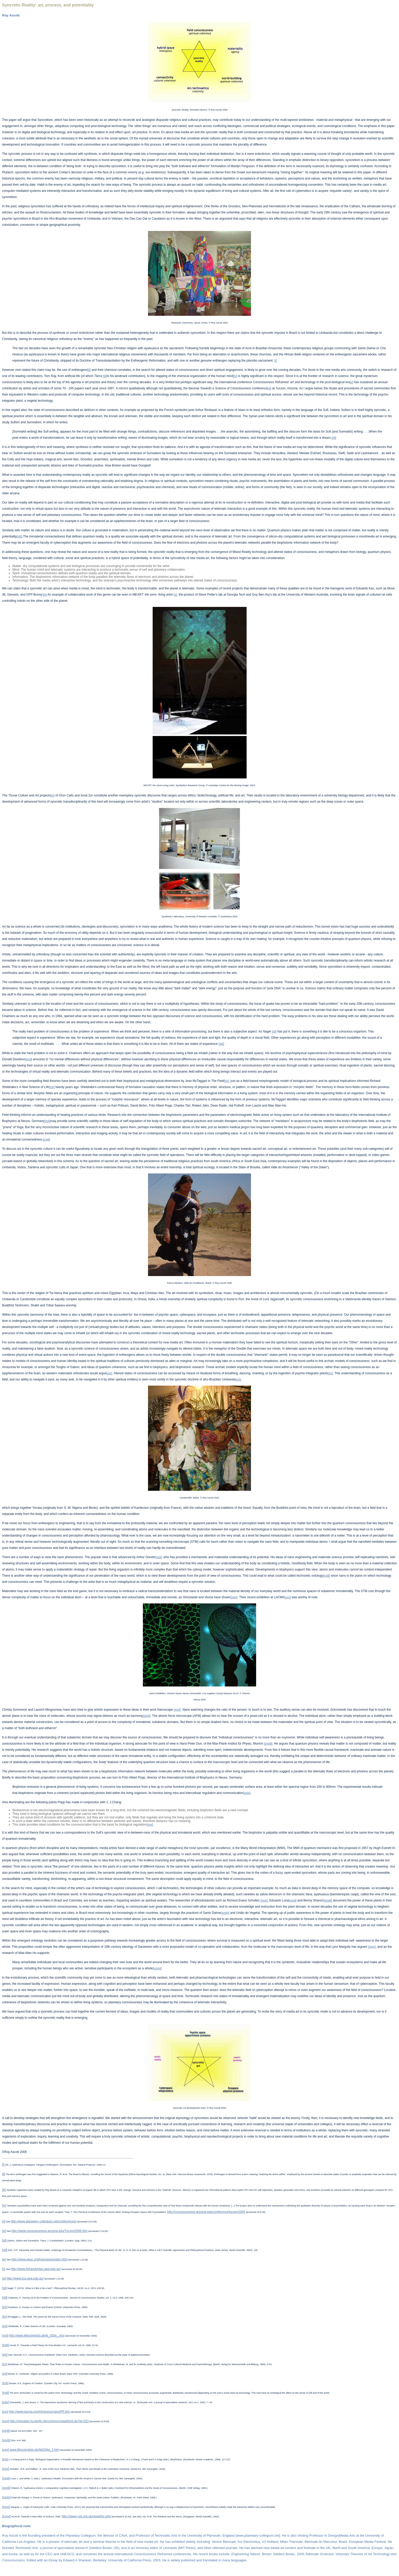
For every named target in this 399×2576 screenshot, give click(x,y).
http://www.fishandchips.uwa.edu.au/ (36, 2269)
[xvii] (47, 1121)
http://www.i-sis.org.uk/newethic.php (86, 2516)
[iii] (105, 376)
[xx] (330, 1373)
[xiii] (221, 1044)
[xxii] (158, 1557)
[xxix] (246, 1793)
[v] (351, 382)
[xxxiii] (328, 1900)
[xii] (274, 1031)
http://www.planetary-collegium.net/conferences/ (43, 2221)
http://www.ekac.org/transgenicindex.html (39, 2259)
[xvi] (52, 1087)
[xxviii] (268, 1743)
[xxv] (287, 1597)
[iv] (235, 376)
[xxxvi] (157, 1968)
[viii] (19, 536)
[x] (175, 594)
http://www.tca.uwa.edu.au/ (25, 2278)
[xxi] (238, 1379)
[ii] (89, 370)
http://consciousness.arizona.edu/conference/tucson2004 (206, 2212)
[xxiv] (233, 1597)
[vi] (269, 388)
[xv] (226, 1081)
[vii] (334, 437)
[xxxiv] (225, 1913)
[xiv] (28, 1059)
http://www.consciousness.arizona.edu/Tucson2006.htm (49, 2231)
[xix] (109, 1373)
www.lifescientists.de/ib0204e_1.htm (34, 2450)
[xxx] (150, 1824)
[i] (275, 360)
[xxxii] (293, 1900)
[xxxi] (264, 1900)
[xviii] (46, 1139)
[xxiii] (326, 1575)
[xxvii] (146, 1716)
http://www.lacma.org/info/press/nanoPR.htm (39, 2411)
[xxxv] (372, 1947)
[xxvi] (177, 1709)
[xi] (52, 795)
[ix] (45, 594)
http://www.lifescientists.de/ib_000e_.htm (37, 2335)
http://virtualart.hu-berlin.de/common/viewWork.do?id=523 (49, 2421)
